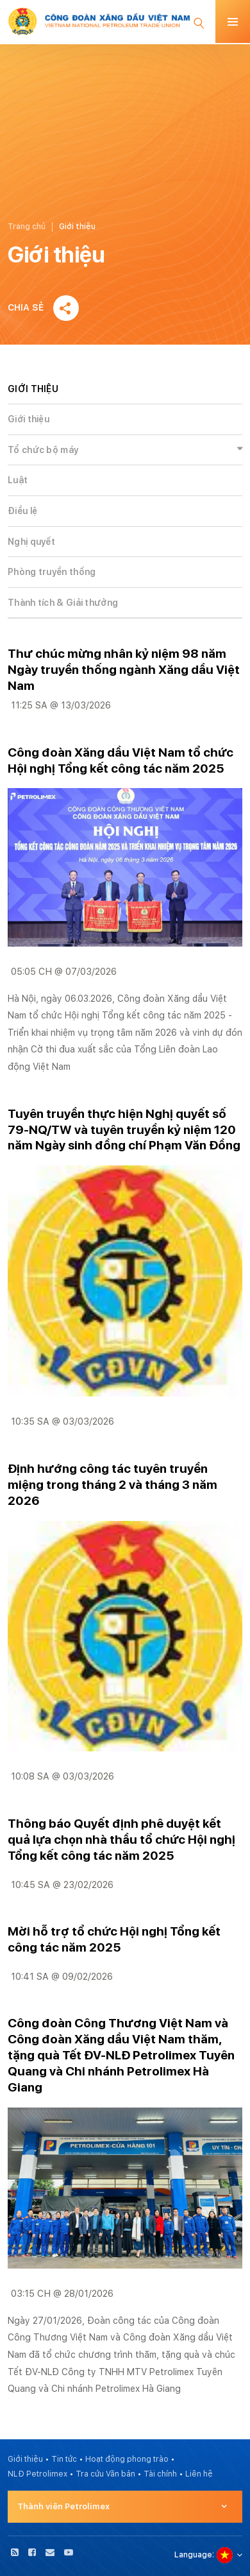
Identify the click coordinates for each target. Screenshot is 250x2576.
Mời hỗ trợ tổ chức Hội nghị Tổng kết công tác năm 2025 (114, 1939)
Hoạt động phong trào (127, 2459)
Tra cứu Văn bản (105, 2473)
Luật (18, 480)
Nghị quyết (31, 542)
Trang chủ (27, 226)
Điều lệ (22, 511)
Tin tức (64, 2459)
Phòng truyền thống (52, 572)
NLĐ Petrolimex (37, 2473)
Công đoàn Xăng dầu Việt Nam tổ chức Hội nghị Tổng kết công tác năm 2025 (120, 760)
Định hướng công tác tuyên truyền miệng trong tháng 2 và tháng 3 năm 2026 (112, 1484)
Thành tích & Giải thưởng (63, 602)
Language (193, 2554)
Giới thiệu (28, 419)
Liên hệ (199, 2473)
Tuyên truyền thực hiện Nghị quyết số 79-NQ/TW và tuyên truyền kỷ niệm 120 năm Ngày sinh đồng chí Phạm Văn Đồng (124, 1129)
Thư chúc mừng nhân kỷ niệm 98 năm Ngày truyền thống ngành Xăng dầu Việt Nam (124, 669)
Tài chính (160, 2473)
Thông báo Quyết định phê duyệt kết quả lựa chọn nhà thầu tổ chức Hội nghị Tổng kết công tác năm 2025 (121, 1839)
